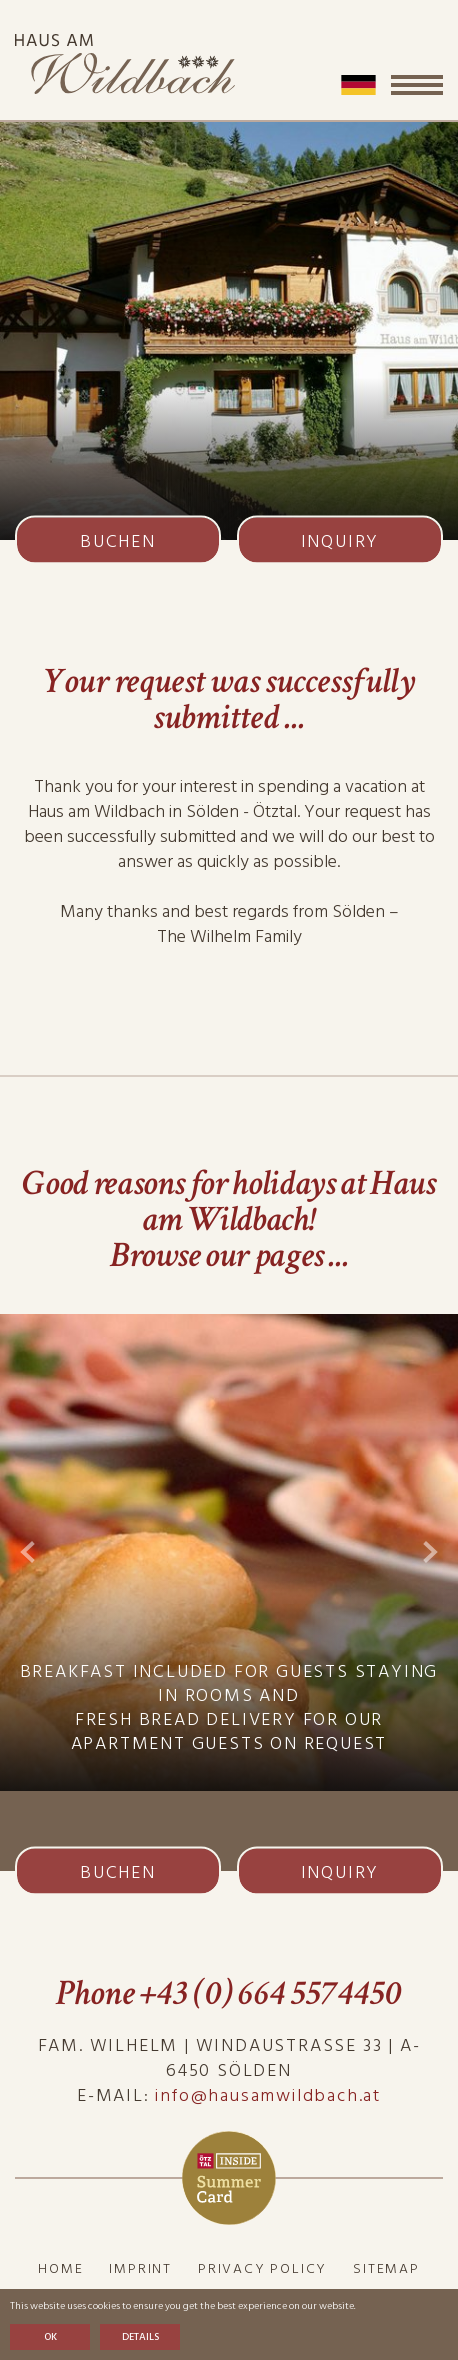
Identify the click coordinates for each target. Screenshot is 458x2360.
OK (50, 2337)
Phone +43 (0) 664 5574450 (229, 1993)
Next (430, 1552)
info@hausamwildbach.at (268, 2095)
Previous (27, 1552)
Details (140, 2337)
